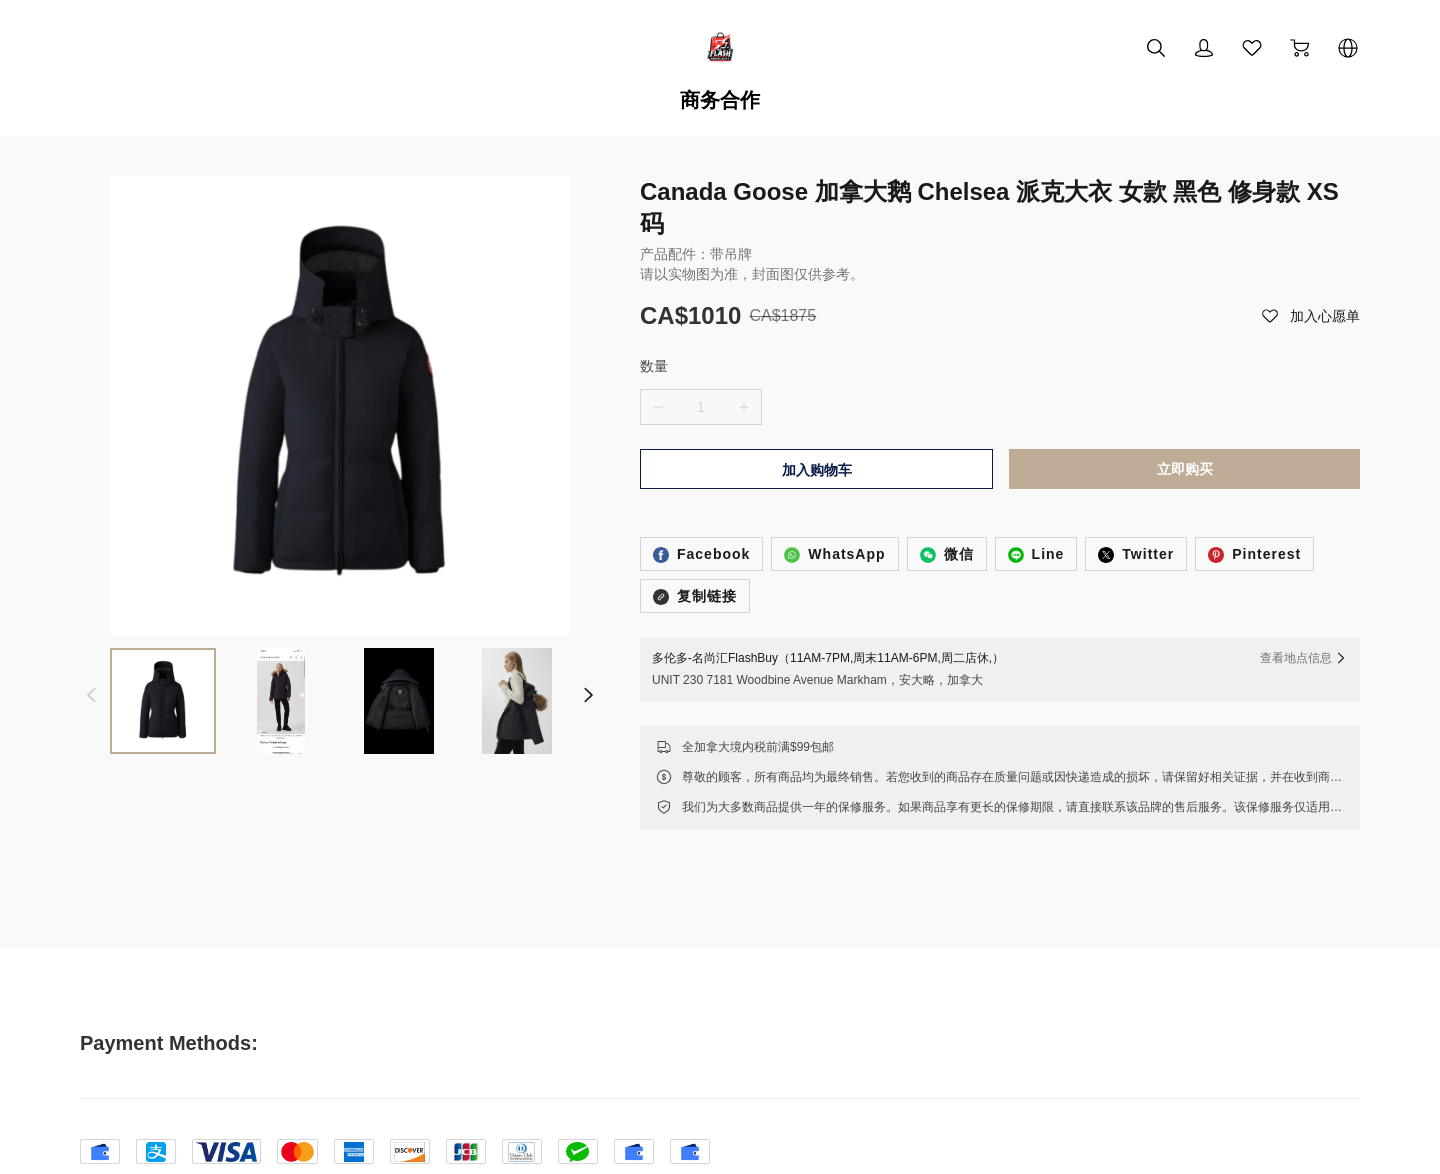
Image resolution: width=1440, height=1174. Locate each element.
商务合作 (720, 100)
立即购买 (1185, 403)
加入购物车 (817, 404)
